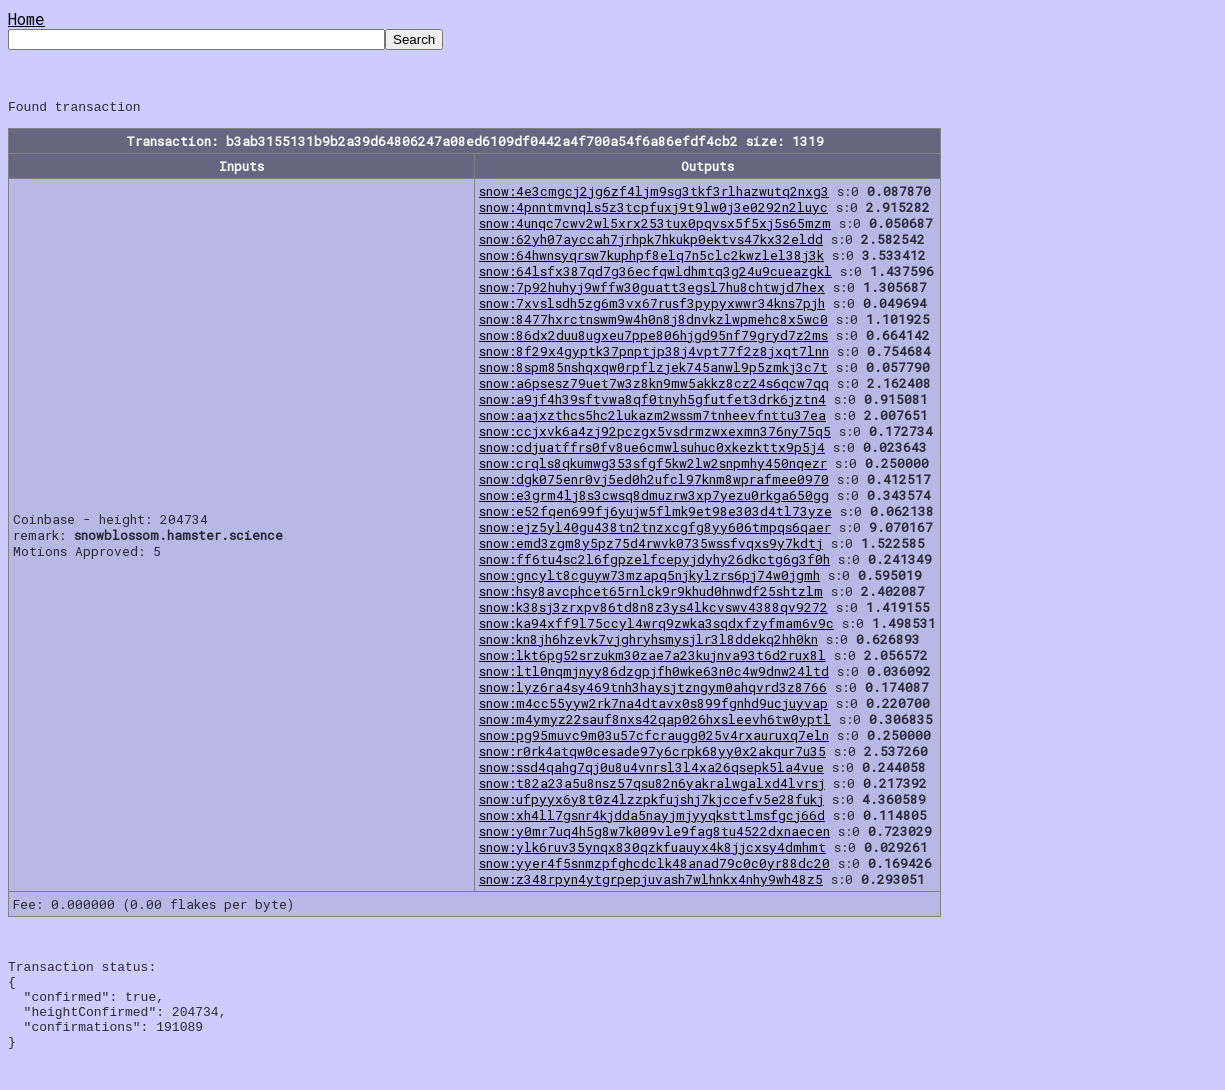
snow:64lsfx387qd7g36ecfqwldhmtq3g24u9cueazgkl (655, 274)
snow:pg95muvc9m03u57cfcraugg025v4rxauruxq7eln (654, 738)
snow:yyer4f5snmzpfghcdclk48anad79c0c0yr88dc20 (654, 866)
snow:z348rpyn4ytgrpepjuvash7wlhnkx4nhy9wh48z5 (651, 882)
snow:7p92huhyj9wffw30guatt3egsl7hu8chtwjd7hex (652, 290)
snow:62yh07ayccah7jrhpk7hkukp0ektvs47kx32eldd (651, 242)
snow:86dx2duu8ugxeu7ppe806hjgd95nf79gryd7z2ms (653, 338)
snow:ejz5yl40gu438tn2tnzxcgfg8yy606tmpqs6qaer (655, 530)
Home (26, 18)
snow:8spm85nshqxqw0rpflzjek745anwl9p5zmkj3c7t (653, 370)
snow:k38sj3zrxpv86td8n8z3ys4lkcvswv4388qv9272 (653, 610)
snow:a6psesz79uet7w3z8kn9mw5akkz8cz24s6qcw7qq (654, 386)
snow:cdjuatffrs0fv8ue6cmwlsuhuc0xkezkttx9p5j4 (652, 450)
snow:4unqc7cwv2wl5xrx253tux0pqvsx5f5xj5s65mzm (655, 226)
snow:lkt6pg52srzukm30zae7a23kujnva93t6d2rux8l (652, 658)
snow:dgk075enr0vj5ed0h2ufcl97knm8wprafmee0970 (654, 482)
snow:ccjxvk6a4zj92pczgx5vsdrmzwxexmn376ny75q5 (655, 434)
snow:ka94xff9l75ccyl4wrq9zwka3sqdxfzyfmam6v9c (656, 626)
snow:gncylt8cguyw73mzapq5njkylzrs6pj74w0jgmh (649, 578)
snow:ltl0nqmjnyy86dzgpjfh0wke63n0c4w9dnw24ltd (654, 674)
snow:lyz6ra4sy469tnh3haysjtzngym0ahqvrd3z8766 (653, 690)
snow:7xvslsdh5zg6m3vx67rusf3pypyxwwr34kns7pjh (652, 306)
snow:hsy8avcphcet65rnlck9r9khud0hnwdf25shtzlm (651, 594)
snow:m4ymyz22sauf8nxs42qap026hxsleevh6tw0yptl (655, 722)
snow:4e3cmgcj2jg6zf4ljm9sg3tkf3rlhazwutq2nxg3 (654, 194)
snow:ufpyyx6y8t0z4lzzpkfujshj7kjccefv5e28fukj (651, 802)
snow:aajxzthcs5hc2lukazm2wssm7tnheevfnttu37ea (652, 418)
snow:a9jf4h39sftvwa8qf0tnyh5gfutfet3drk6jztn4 (652, 402)
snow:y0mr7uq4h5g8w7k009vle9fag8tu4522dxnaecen (654, 834)
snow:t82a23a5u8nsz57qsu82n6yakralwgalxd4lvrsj (652, 786)
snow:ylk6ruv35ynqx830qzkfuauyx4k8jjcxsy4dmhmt (652, 850)
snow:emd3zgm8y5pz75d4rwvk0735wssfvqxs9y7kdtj (651, 546)
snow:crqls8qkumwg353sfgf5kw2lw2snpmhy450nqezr (653, 466)
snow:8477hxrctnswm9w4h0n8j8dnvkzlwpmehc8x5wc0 (653, 322)
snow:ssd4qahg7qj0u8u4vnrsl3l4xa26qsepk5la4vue (651, 770)
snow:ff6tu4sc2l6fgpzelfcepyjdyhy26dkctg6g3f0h (654, 562)
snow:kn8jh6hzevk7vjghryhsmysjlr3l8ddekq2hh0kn (648, 642)
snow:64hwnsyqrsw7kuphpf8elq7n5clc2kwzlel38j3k (651, 258)
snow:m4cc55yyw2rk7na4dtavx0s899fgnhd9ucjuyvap (653, 706)
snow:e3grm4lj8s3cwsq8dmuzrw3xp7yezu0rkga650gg (654, 498)
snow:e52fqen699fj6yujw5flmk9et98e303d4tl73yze (655, 514)
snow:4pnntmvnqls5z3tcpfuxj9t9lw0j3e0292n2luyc (653, 210)
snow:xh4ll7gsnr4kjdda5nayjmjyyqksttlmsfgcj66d (652, 818)
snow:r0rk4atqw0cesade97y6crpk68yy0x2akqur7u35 (652, 754)
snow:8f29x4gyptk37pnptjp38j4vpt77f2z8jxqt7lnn (654, 354)
